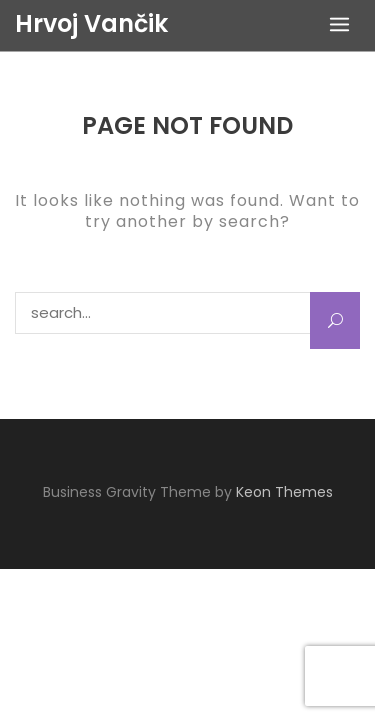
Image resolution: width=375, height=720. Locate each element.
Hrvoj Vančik (91, 24)
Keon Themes (284, 492)
